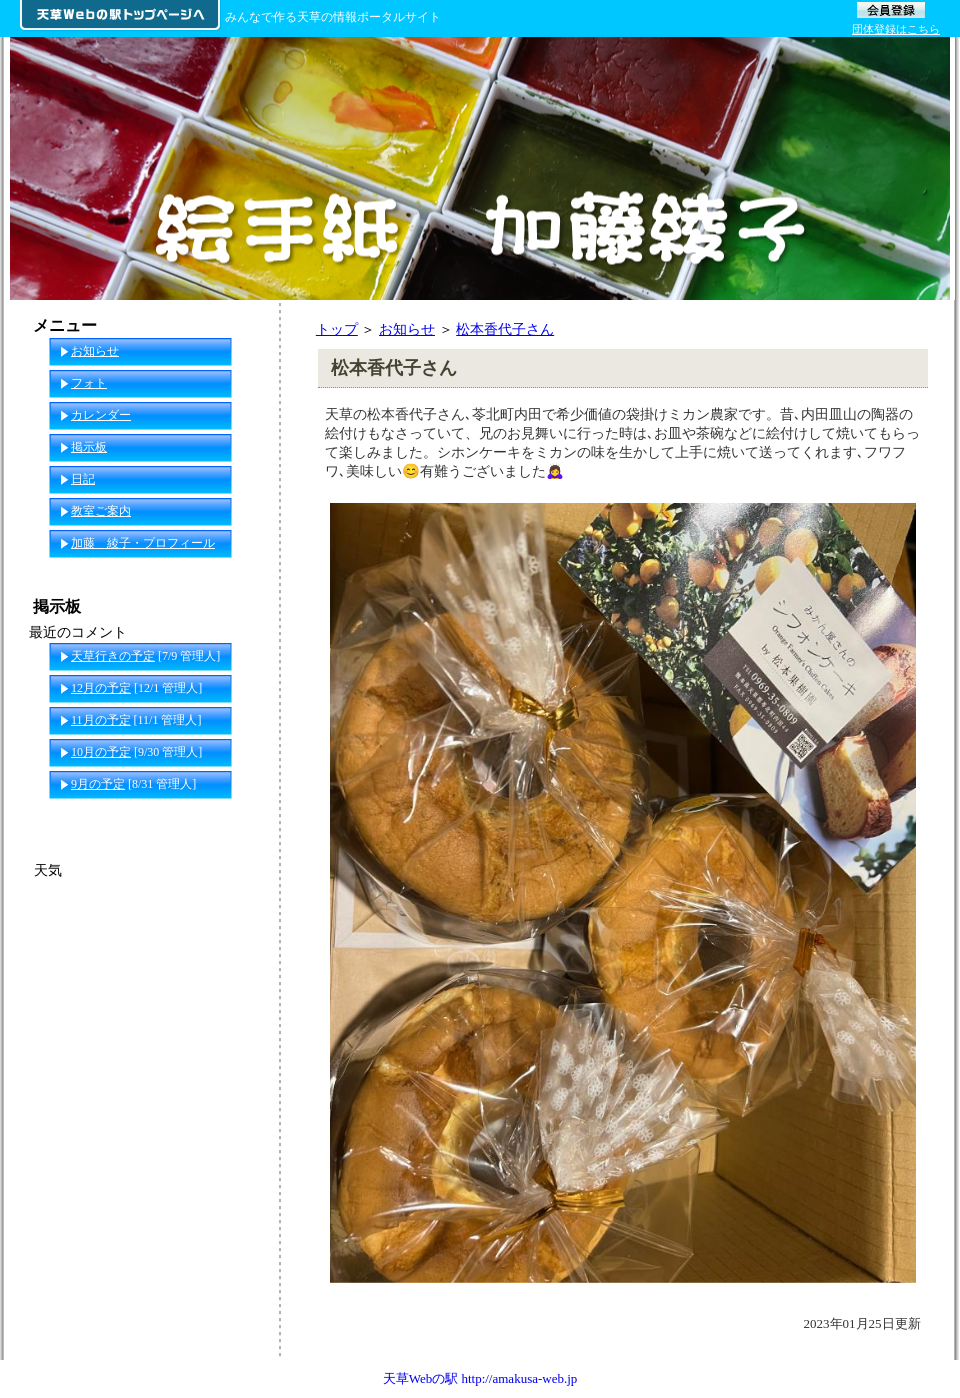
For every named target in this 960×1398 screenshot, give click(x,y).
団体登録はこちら (896, 29)
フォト (89, 383)
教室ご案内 (101, 511)
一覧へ (241, 816)
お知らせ (407, 329)
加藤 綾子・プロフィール (143, 543)
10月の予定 (101, 752)
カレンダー (101, 415)
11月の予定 (101, 720)
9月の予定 (98, 784)
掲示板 (89, 447)
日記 (83, 479)
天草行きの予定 (113, 656)
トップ (337, 329)
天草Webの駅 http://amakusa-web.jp (480, 1378)
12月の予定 (101, 688)
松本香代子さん (505, 329)
